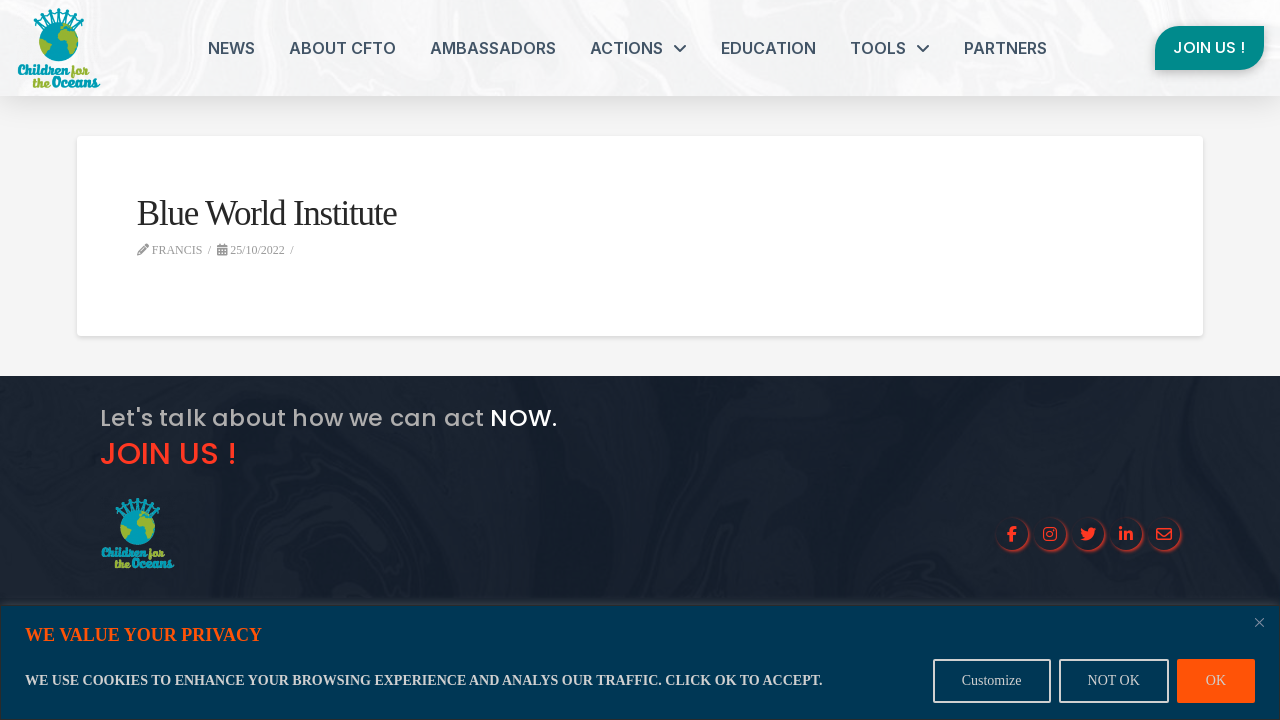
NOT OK (1114, 680)
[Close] (1259, 622)
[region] (640, 662)
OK (1216, 680)
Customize (992, 680)
